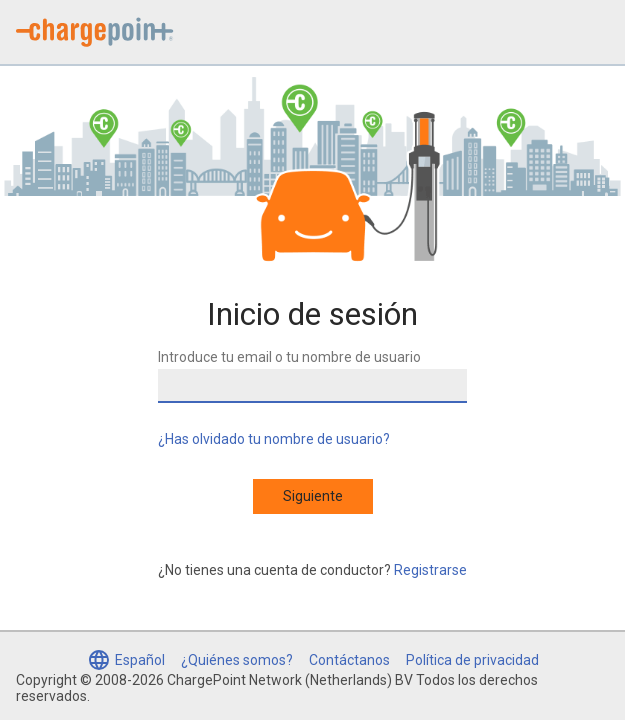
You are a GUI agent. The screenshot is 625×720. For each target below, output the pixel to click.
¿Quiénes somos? (237, 660)
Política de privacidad (472, 660)
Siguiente (313, 496)
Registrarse (430, 570)
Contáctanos (349, 660)
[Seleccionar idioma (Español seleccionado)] (126, 660)
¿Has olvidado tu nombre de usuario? (274, 439)
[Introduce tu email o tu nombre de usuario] (312, 386)
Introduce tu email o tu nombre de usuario (289, 357)
